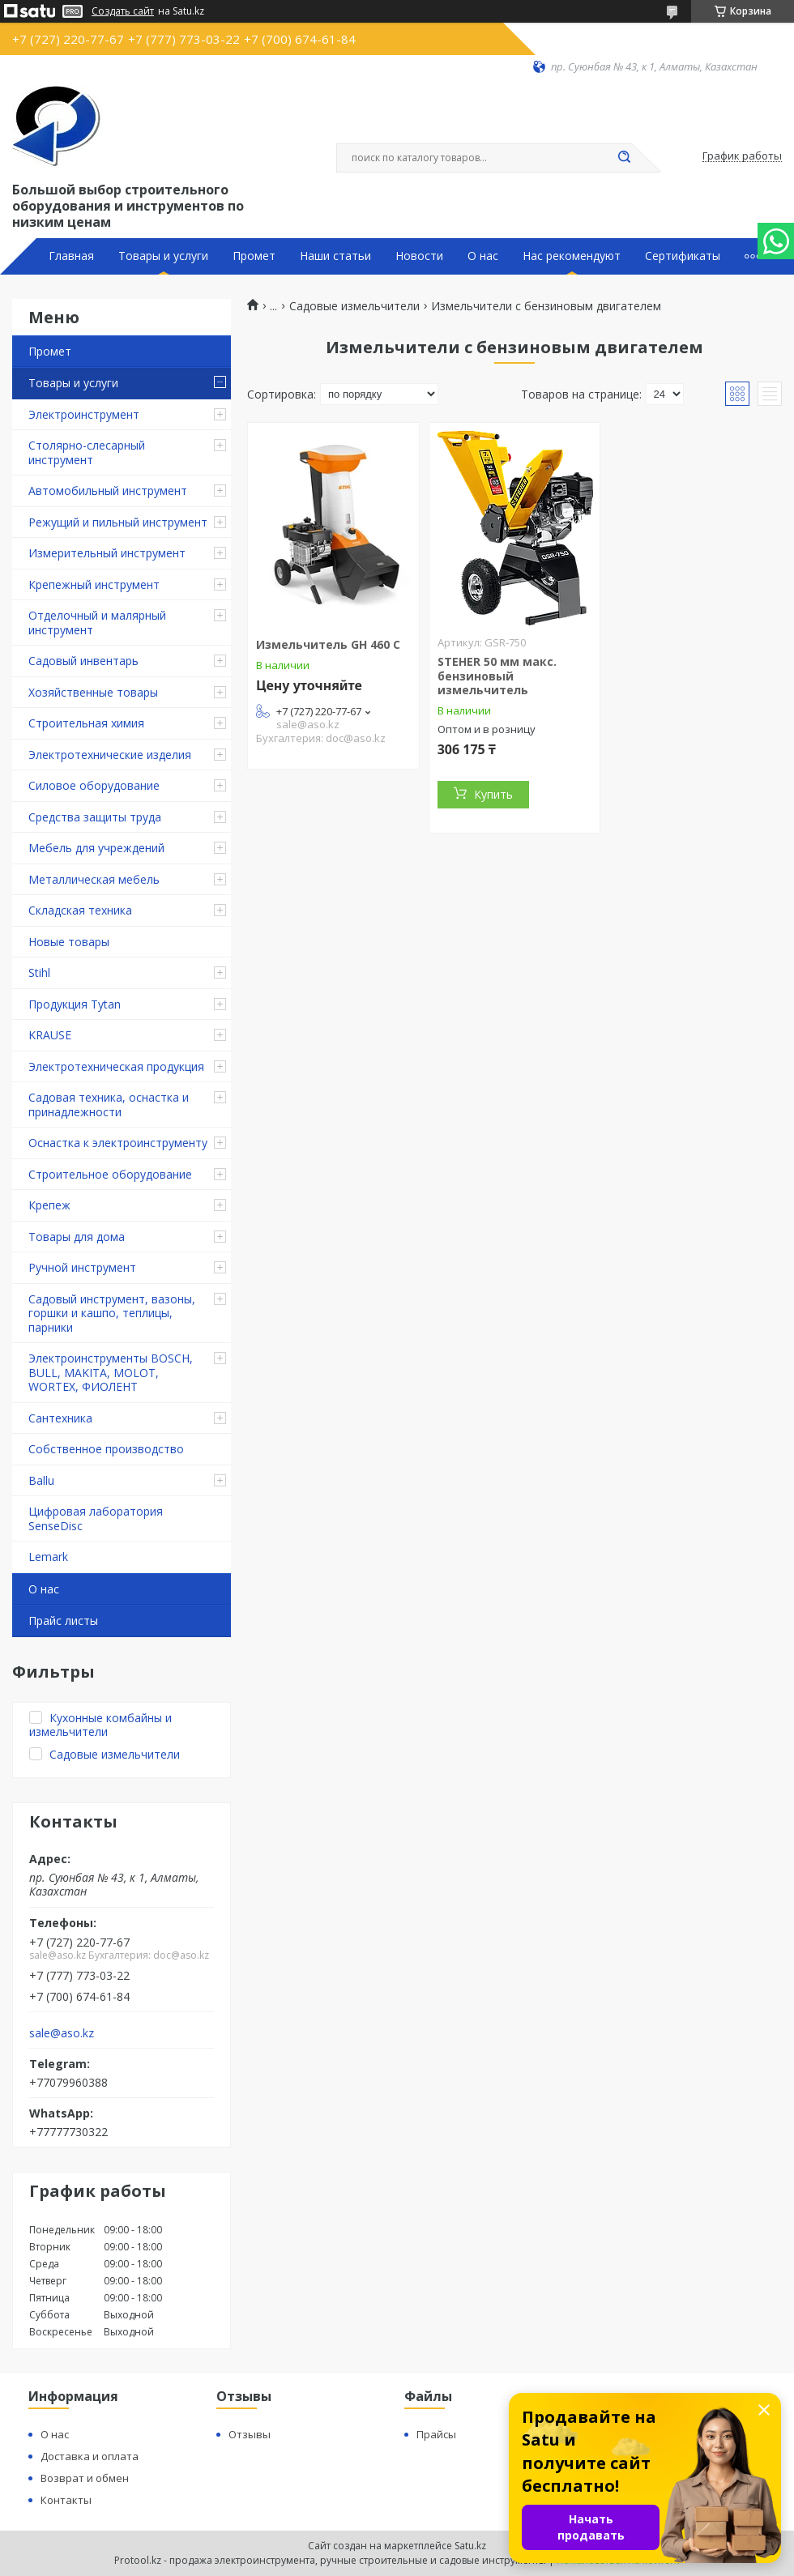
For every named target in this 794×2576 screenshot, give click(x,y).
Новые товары (68, 941)
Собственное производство (106, 1448)
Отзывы (249, 2434)
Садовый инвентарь (83, 660)
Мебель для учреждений (96, 847)
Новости (419, 256)
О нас (482, 256)
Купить (493, 794)
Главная (71, 256)
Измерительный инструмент (107, 553)
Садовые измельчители (354, 306)
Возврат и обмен (85, 2478)
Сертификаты (682, 256)
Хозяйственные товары (93, 692)
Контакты (66, 2500)
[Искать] (624, 158)
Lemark (48, 1556)
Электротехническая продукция (116, 1066)
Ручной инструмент (82, 1267)
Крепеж (49, 1205)
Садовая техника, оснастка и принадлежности (108, 1105)
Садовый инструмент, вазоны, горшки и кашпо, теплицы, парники (111, 1313)
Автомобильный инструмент (107, 490)
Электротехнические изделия (109, 754)
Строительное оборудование (110, 1174)
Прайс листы (63, 1620)
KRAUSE (49, 1035)
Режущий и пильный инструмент (117, 522)
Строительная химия (86, 723)
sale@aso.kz (61, 2033)
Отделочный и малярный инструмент (97, 623)
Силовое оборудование (94, 785)
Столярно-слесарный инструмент (86, 452)
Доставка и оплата (90, 2456)
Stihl (39, 972)
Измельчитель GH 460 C (328, 644)
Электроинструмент (83, 414)
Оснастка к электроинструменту (117, 1142)
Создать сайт (123, 11)
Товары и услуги (163, 256)
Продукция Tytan (74, 1004)
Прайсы (436, 2434)
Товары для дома (76, 1236)
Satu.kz (470, 2546)
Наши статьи (335, 256)
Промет (254, 256)
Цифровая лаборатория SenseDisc (95, 1518)
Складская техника (80, 910)
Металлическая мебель (94, 879)
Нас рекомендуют (572, 256)
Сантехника (60, 1418)
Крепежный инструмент (94, 584)
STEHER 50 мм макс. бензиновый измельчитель (497, 675)
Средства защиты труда (94, 817)
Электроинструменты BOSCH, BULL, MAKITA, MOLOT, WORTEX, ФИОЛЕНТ (110, 1372)
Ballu (41, 1480)
